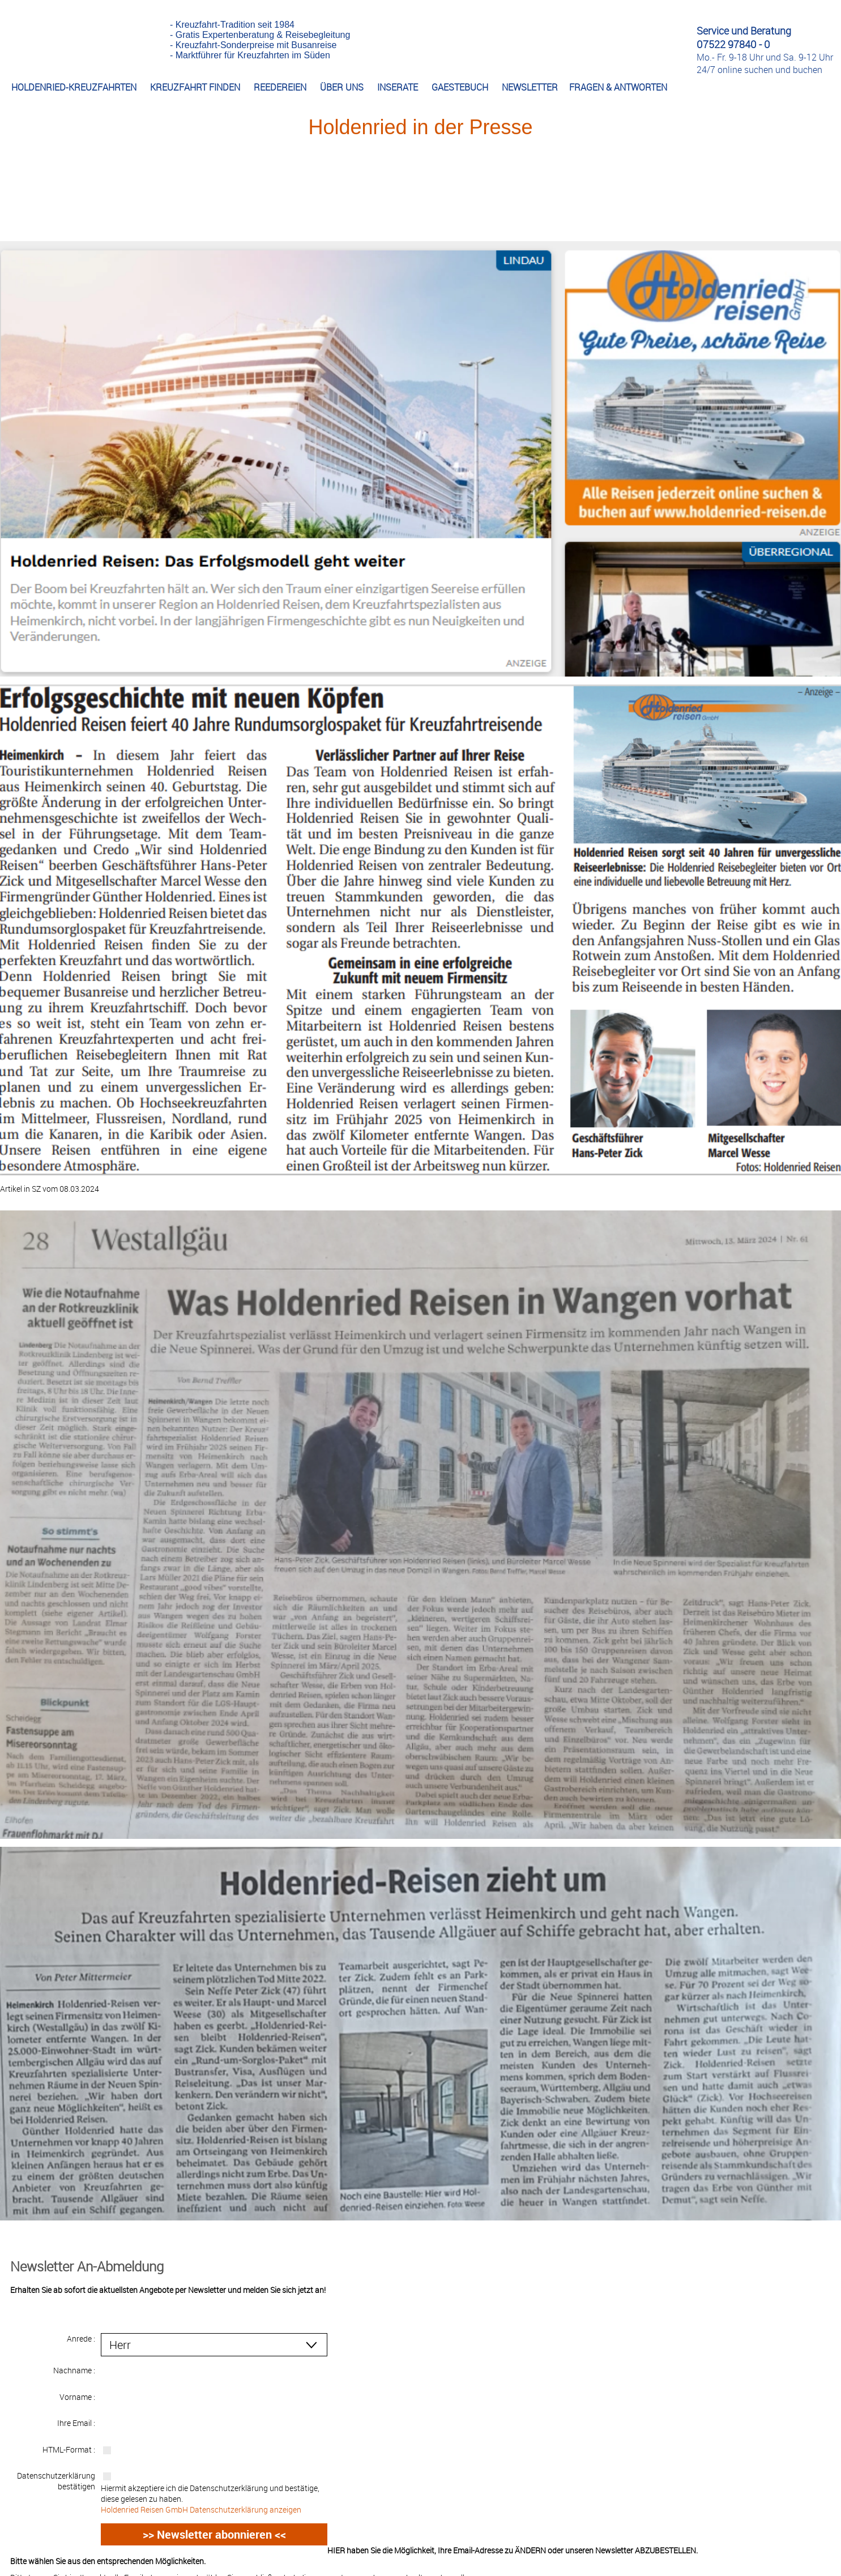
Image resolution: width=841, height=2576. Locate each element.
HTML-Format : (68, 2434)
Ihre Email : (76, 2410)
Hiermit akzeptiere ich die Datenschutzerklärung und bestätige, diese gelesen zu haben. (214, 2484)
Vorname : (77, 2386)
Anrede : (81, 2338)
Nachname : (74, 2362)
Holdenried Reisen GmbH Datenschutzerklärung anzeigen (201, 2494)
